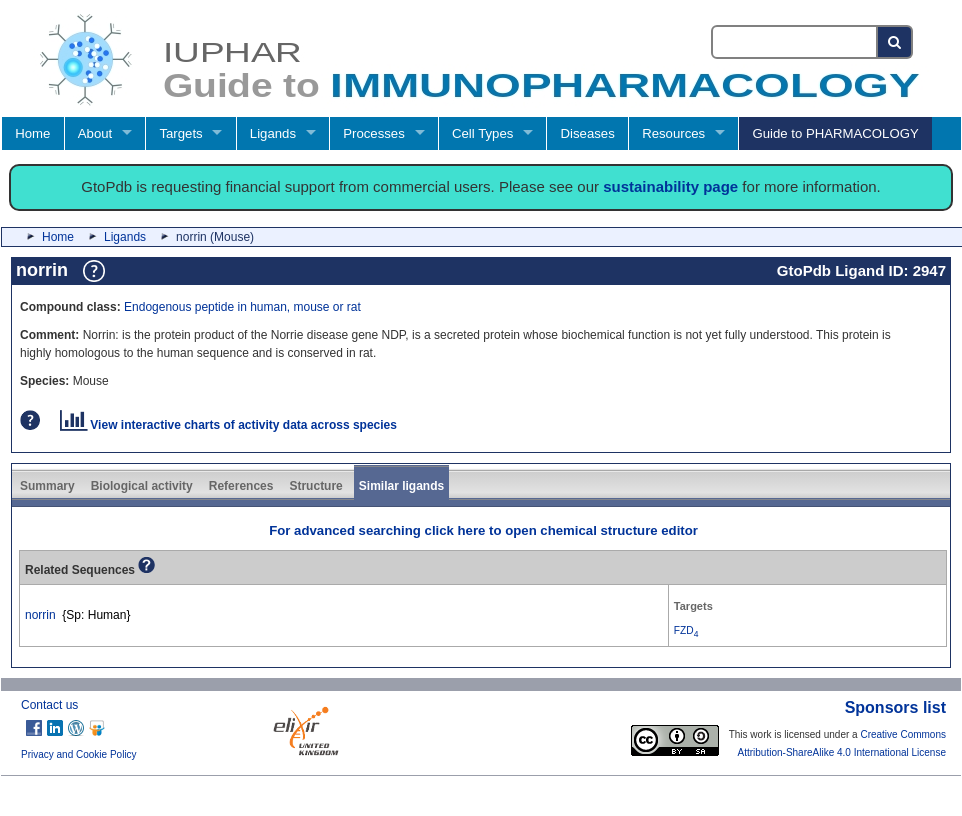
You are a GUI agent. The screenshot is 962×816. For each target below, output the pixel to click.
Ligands (273, 133)
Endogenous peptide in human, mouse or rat (242, 307)
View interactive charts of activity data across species (228, 425)
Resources (673, 133)
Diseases (588, 133)
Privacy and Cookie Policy (79, 754)
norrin (40, 615)
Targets (180, 133)
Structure (315, 486)
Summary (47, 486)
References (241, 486)
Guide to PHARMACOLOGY (835, 133)
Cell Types (482, 133)
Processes (374, 133)
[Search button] (895, 42)
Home (32, 133)
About (95, 133)
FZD (686, 630)
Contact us (49, 705)
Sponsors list (895, 707)
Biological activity (142, 486)
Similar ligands (401, 486)
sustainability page (670, 186)
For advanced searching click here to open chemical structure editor (483, 530)
